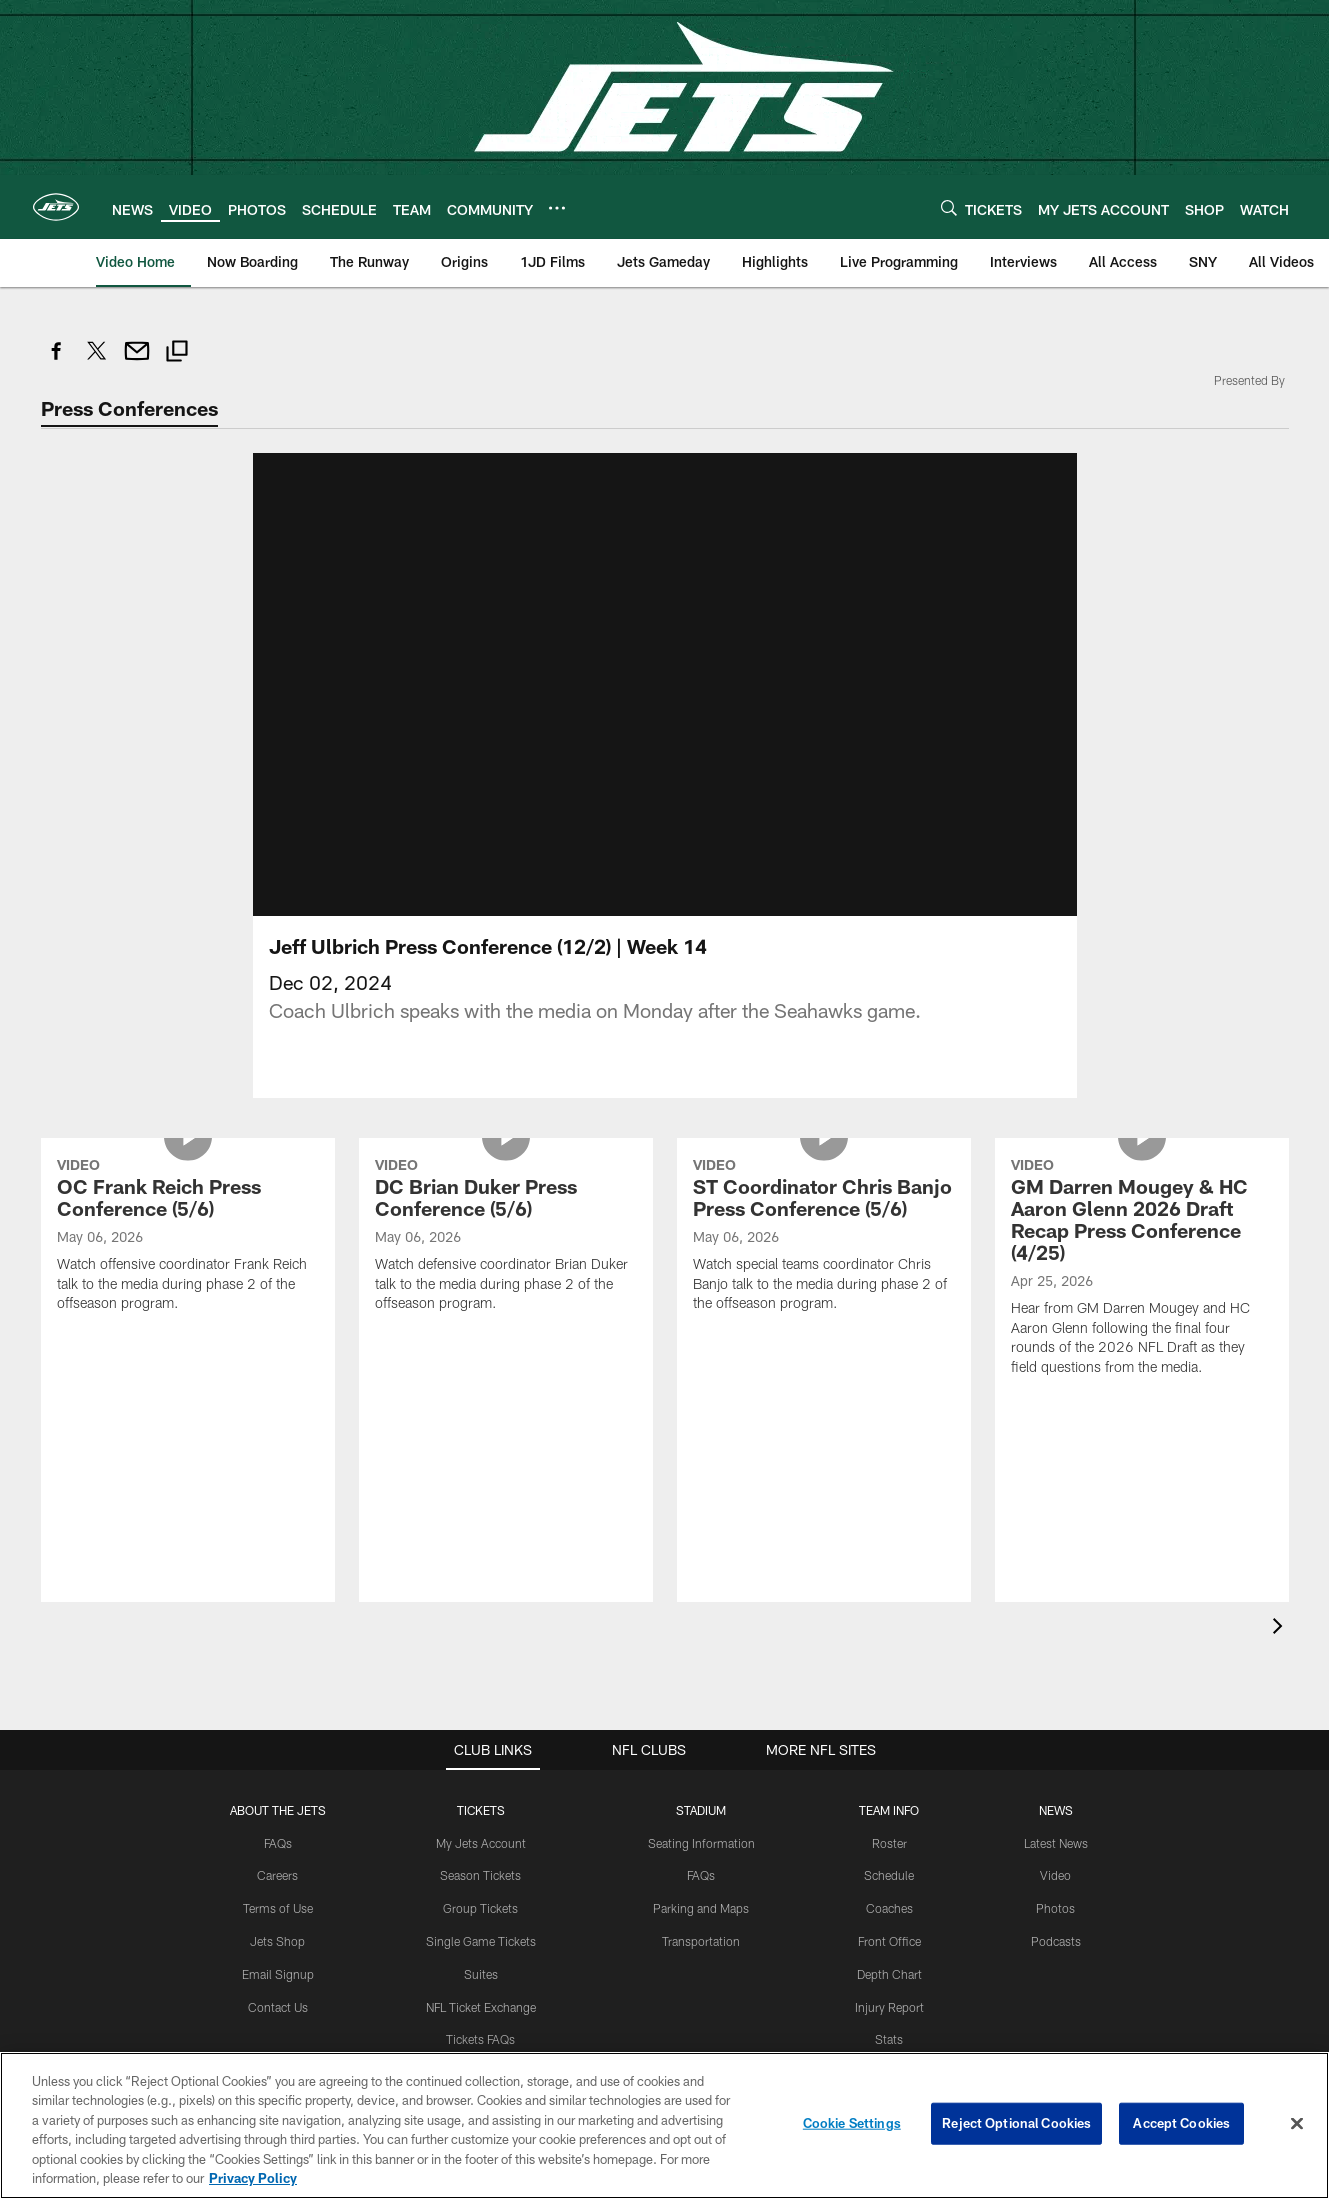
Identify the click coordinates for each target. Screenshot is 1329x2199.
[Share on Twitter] (97, 361)
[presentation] (1281, 1628)
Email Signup (278, 1974)
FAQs (278, 1843)
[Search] (949, 207)
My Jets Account (481, 1843)
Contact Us (278, 2007)
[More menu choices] (557, 208)
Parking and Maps (701, 1908)
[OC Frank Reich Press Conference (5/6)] (188, 1237)
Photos (1055, 1908)
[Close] (1297, 2124)
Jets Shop (277, 1941)
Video (1055, 1875)
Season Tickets (480, 1875)
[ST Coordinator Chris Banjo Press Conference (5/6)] (824, 1237)
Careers (277, 1875)
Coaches (889, 1908)
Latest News (1056, 1843)
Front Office (889, 1941)
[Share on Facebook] (57, 361)
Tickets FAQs (480, 2039)
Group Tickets (480, 1908)
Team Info (889, 1810)
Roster (889, 1843)
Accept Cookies (1181, 2123)
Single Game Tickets (481, 1941)
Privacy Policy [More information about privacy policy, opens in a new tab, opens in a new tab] (253, 2178)
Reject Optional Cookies (1016, 2123)
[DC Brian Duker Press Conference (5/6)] (506, 1237)
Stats (889, 2039)
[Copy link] (177, 353)
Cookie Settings (852, 2123)
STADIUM (701, 1810)
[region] (664, 2125)
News (1056, 1810)
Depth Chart (889, 1974)
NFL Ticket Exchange (481, 2007)
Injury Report (889, 2007)
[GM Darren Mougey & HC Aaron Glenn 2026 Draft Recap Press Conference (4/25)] (1142, 1269)
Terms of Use (278, 1908)
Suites (481, 1974)
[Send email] (137, 361)
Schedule (889, 1875)
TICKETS (481, 1810)
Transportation (701, 1941)
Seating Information (701, 1843)
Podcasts (1056, 1941)
